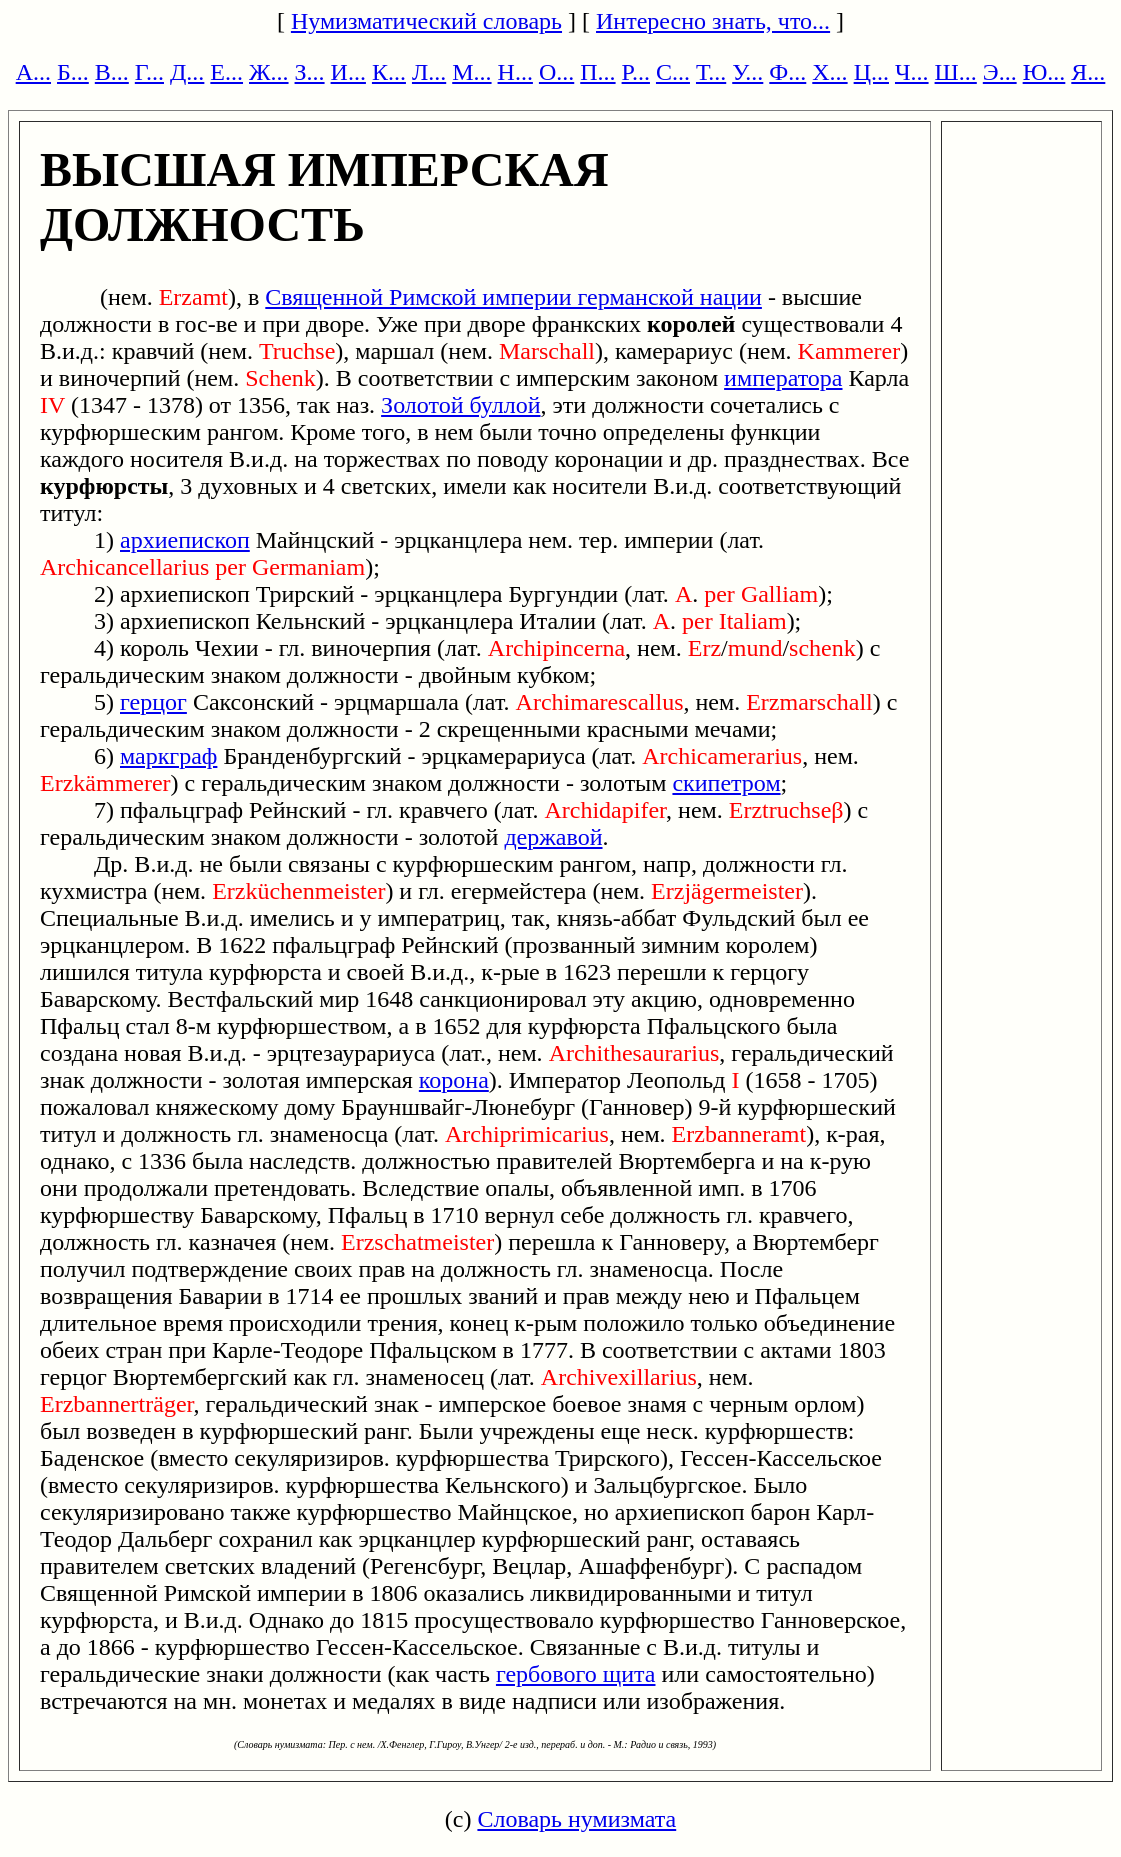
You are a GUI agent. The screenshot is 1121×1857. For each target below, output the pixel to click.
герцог (153, 702)
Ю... (1044, 72)
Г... (149, 72)
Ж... (269, 72)
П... (597, 72)
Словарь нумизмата (576, 1819)
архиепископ (185, 540)
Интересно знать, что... (713, 21)
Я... (1088, 72)
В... (112, 72)
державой (553, 837)
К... (389, 72)
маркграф (168, 756)
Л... (429, 72)
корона (454, 1080)
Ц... (871, 72)
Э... (1000, 72)
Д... (187, 72)
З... (310, 72)
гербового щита (576, 1674)
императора (783, 378)
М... (471, 72)
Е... (226, 72)
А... (33, 72)
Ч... (912, 72)
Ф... (787, 72)
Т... (711, 72)
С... (673, 72)
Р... (636, 72)
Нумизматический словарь (426, 21)
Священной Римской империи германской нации (513, 297)
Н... (515, 72)
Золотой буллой (460, 405)
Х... (829, 72)
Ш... (956, 72)
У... (747, 72)
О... (556, 72)
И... (348, 72)
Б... (73, 72)
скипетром (726, 783)
